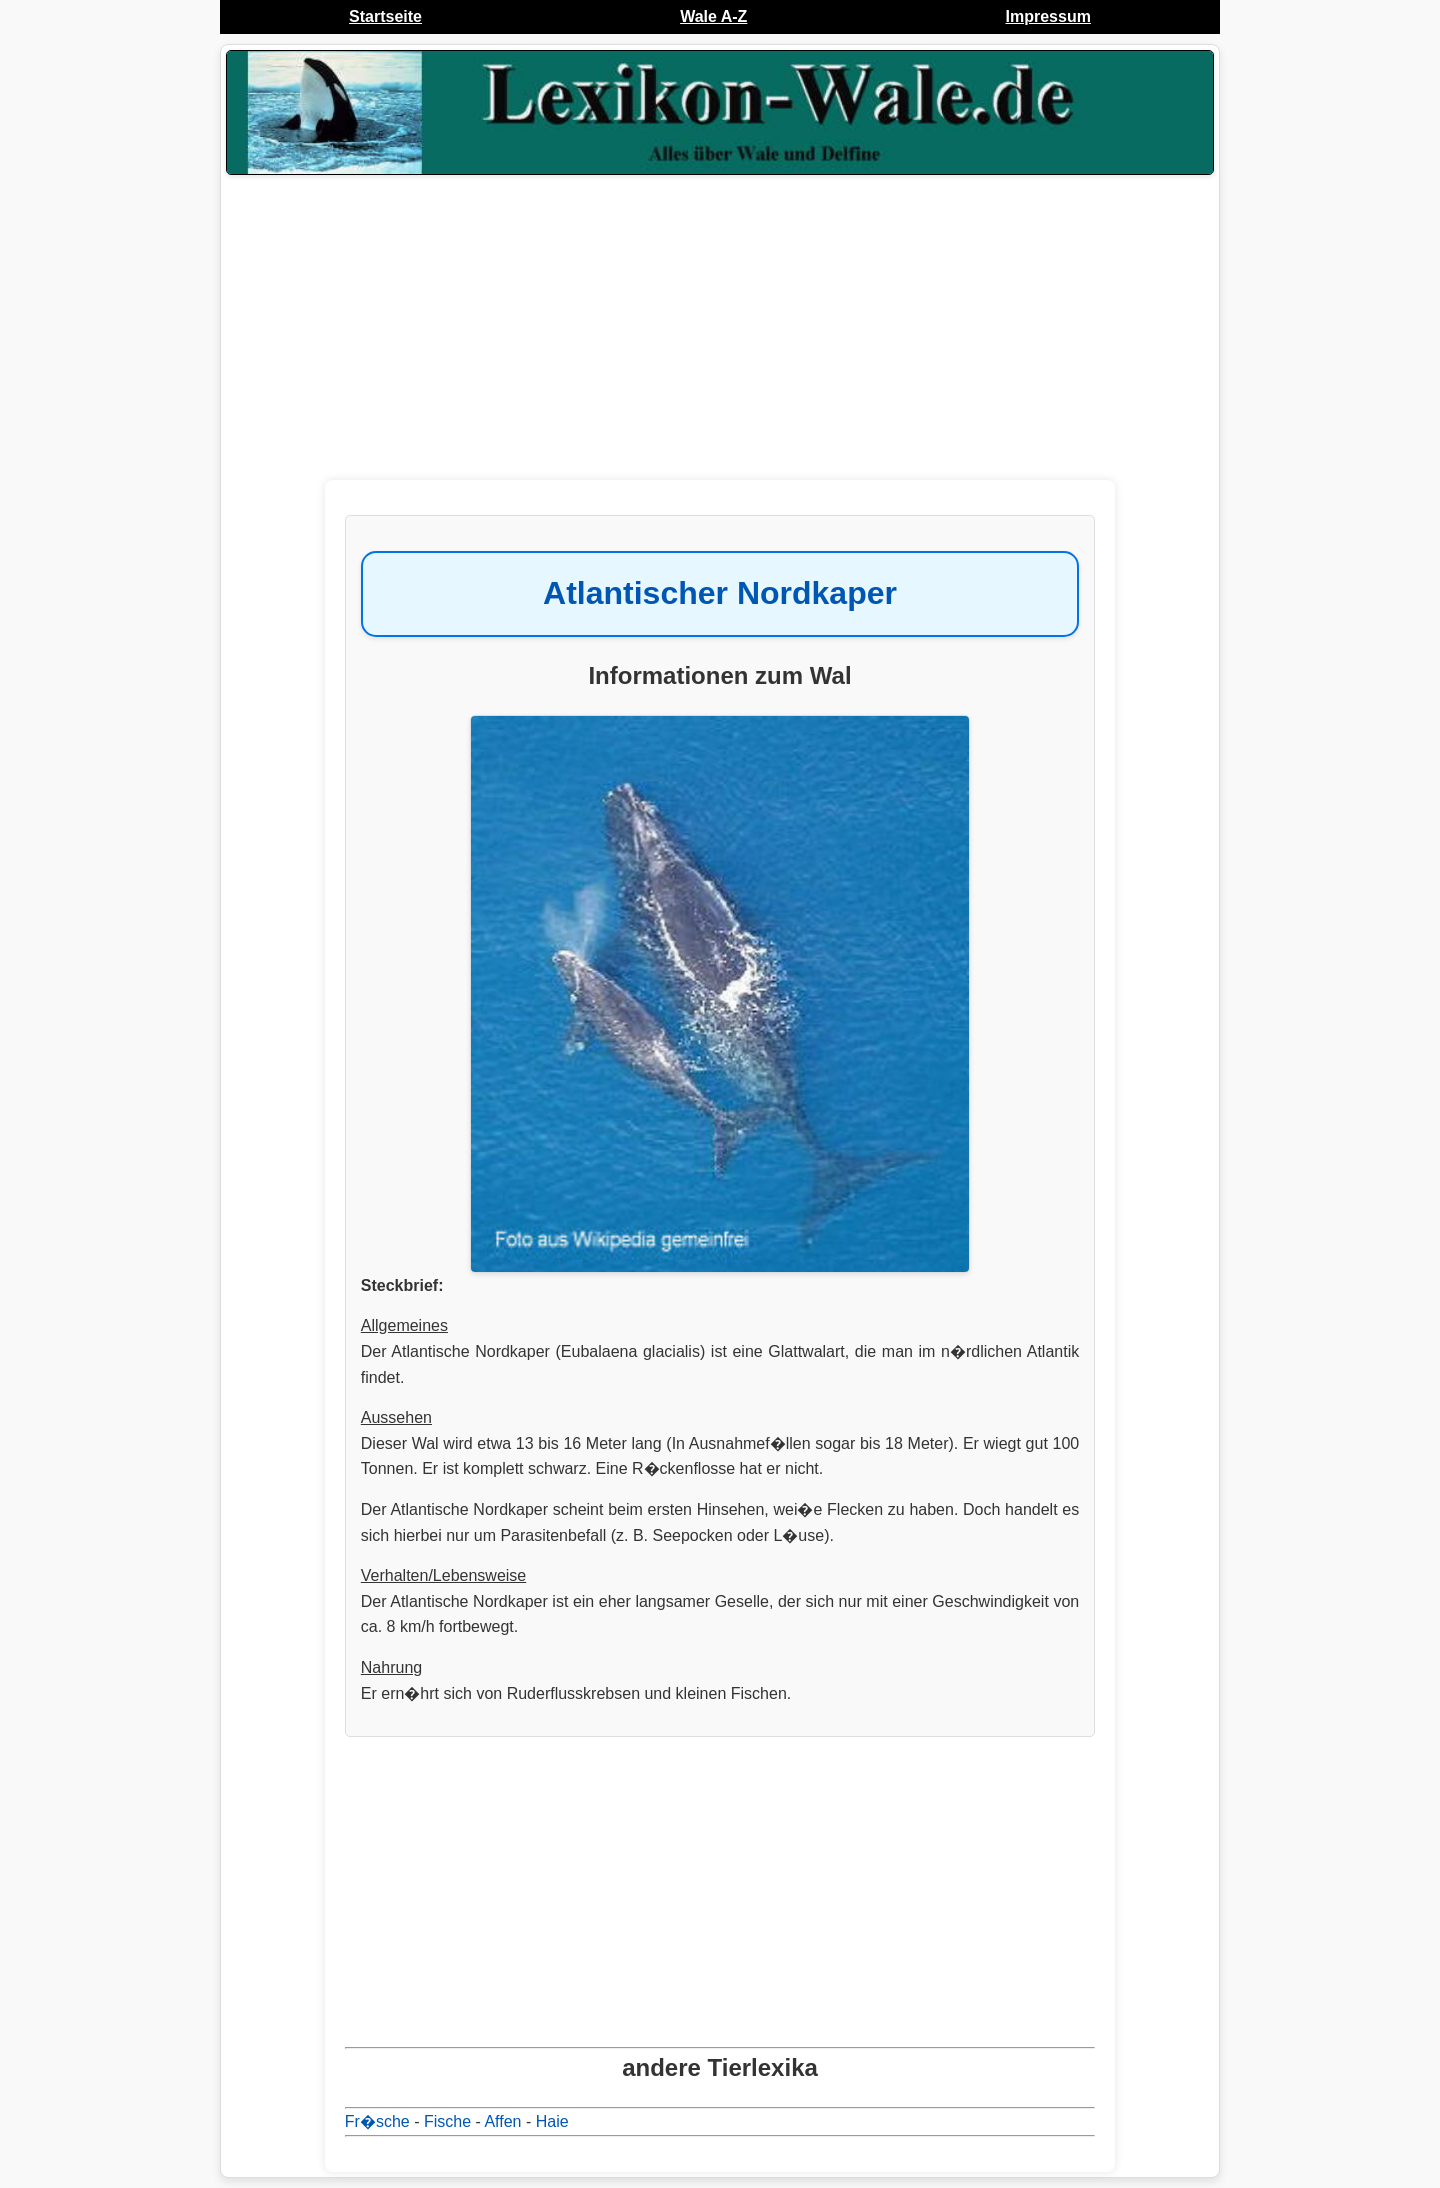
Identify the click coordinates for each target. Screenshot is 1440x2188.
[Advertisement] (720, 340)
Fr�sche (377, 2121)
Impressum (1048, 16)
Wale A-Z (713, 16)
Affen (502, 2121)
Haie (552, 2121)
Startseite (385, 16)
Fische (447, 2121)
